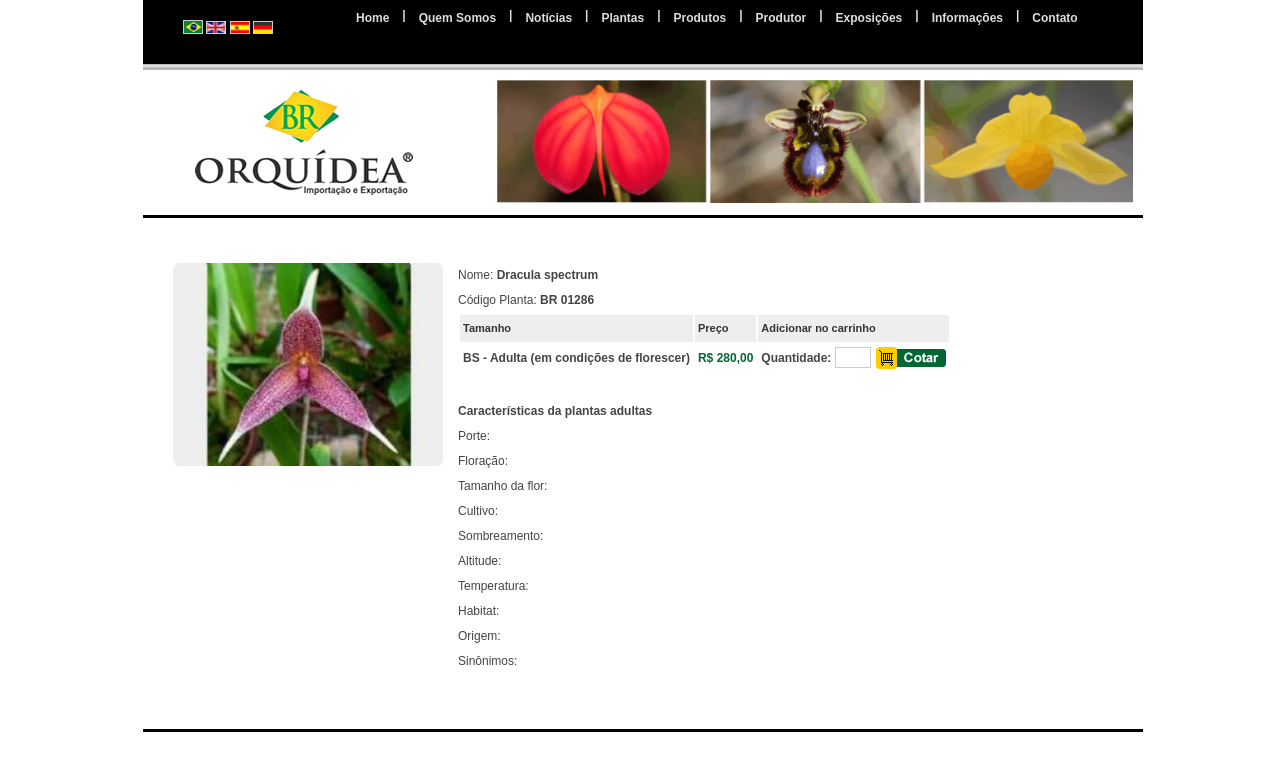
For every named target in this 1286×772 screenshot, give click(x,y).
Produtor (781, 18)
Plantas (622, 18)
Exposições (869, 18)
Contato (1054, 18)
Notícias (548, 18)
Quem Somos (457, 18)
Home (372, 18)
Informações (967, 18)
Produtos (700, 18)
